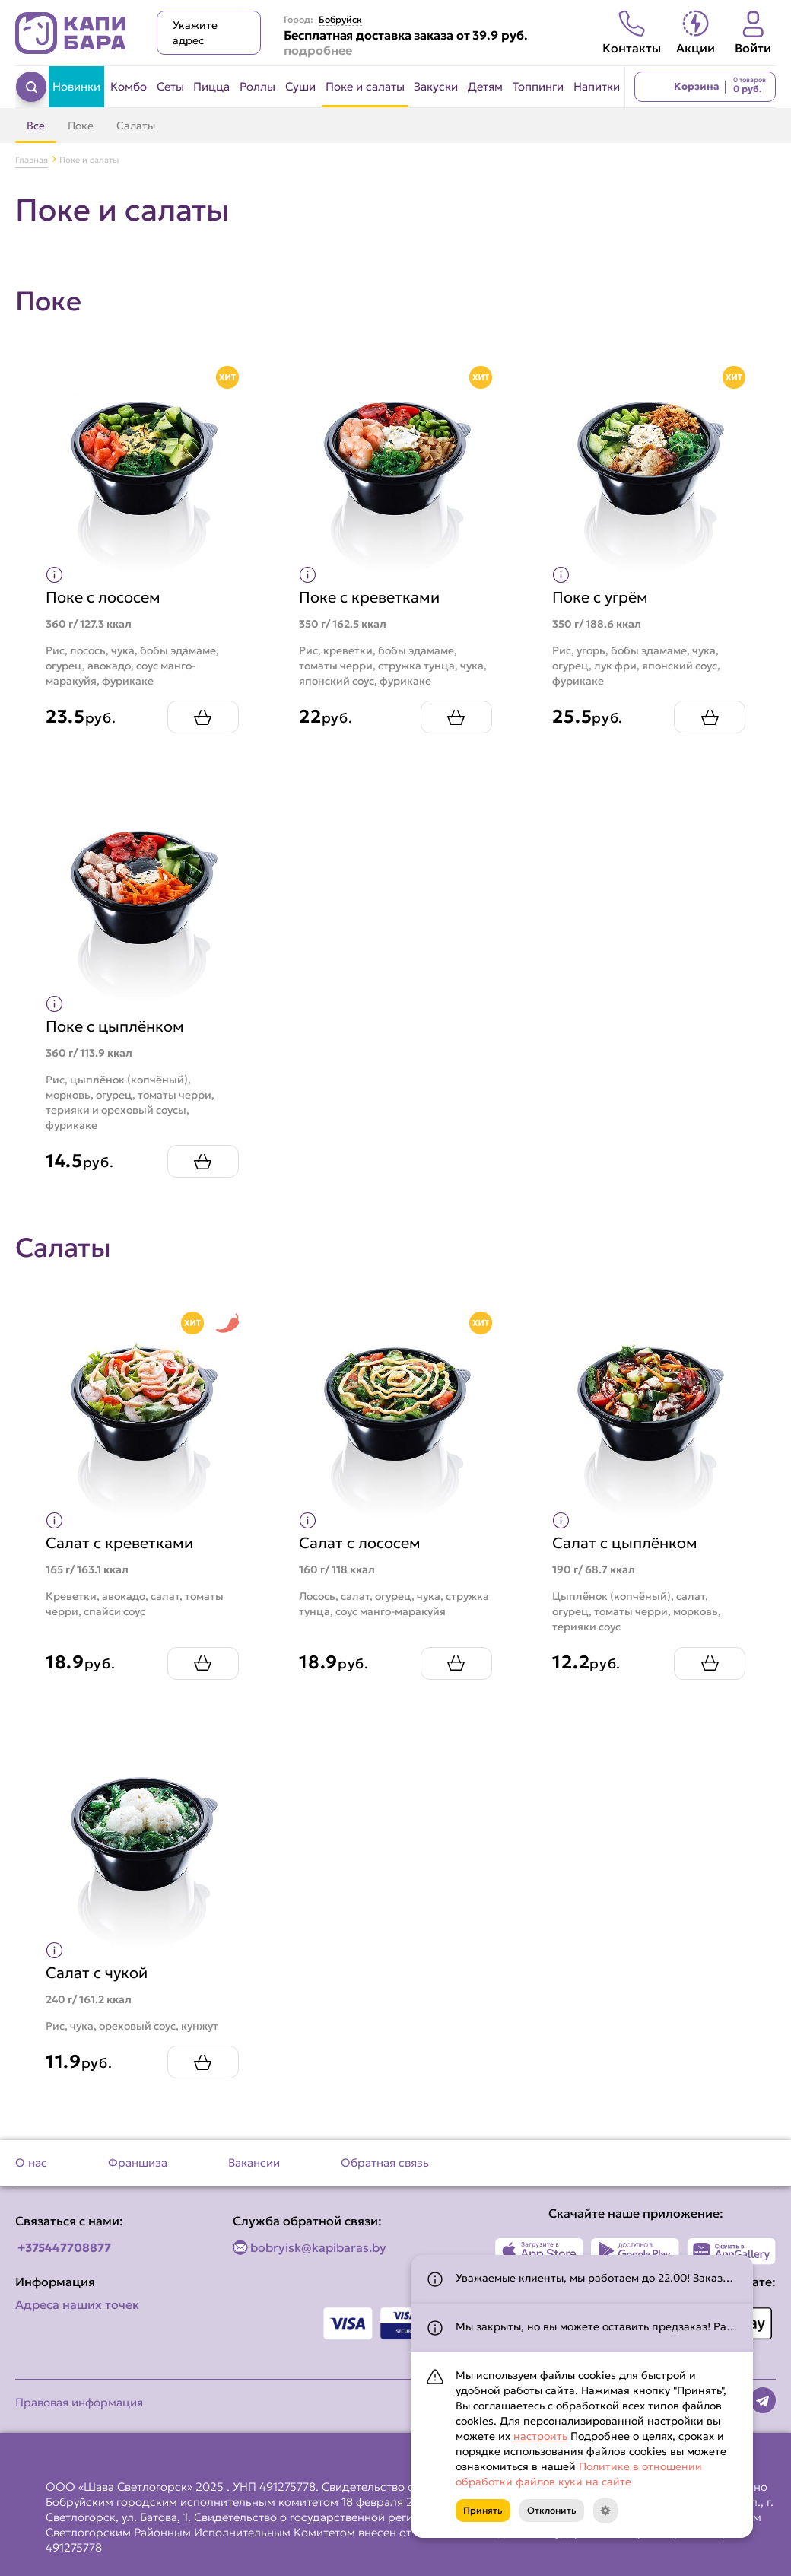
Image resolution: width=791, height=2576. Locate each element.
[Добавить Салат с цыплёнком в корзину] (709, 1663)
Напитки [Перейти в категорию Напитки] (596, 86)
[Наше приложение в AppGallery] (731, 2251)
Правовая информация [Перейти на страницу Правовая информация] (79, 2402)
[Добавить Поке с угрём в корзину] (709, 717)
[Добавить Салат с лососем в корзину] (456, 1663)
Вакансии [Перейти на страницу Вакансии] (254, 2162)
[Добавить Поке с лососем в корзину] (202, 717)
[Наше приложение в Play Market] (635, 2251)
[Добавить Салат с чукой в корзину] (202, 2062)
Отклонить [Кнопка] (552, 2510)
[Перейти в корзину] (705, 87)
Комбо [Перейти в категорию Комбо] (128, 86)
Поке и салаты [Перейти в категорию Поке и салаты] (365, 86)
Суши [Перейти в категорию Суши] (300, 86)
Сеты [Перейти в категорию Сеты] (170, 86)
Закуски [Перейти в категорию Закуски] (436, 86)
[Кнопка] (605, 2510)
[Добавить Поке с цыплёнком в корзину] (202, 1161)
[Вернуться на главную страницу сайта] (70, 33)
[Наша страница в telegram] (763, 2400)
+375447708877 (64, 2247)
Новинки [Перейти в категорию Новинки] (76, 86)
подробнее (317, 50)
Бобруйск (340, 19)
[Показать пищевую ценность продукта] (54, 574)
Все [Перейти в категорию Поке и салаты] (36, 125)
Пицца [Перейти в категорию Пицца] (211, 86)
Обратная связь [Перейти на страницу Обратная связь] (385, 2162)
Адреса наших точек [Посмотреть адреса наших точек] (77, 2304)
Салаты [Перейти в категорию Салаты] (135, 125)
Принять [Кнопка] (483, 2510)
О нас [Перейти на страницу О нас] (31, 2162)
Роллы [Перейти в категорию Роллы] (257, 86)
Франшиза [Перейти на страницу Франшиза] (137, 2162)
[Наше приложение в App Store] (539, 2251)
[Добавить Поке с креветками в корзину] (456, 717)
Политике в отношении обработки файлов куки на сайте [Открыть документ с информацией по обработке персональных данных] (579, 2474)
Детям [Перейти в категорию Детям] (485, 86)
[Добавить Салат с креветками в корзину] (202, 1663)
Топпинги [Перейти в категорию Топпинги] (538, 86)
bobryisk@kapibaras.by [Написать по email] (318, 2247)
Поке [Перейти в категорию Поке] (81, 125)
